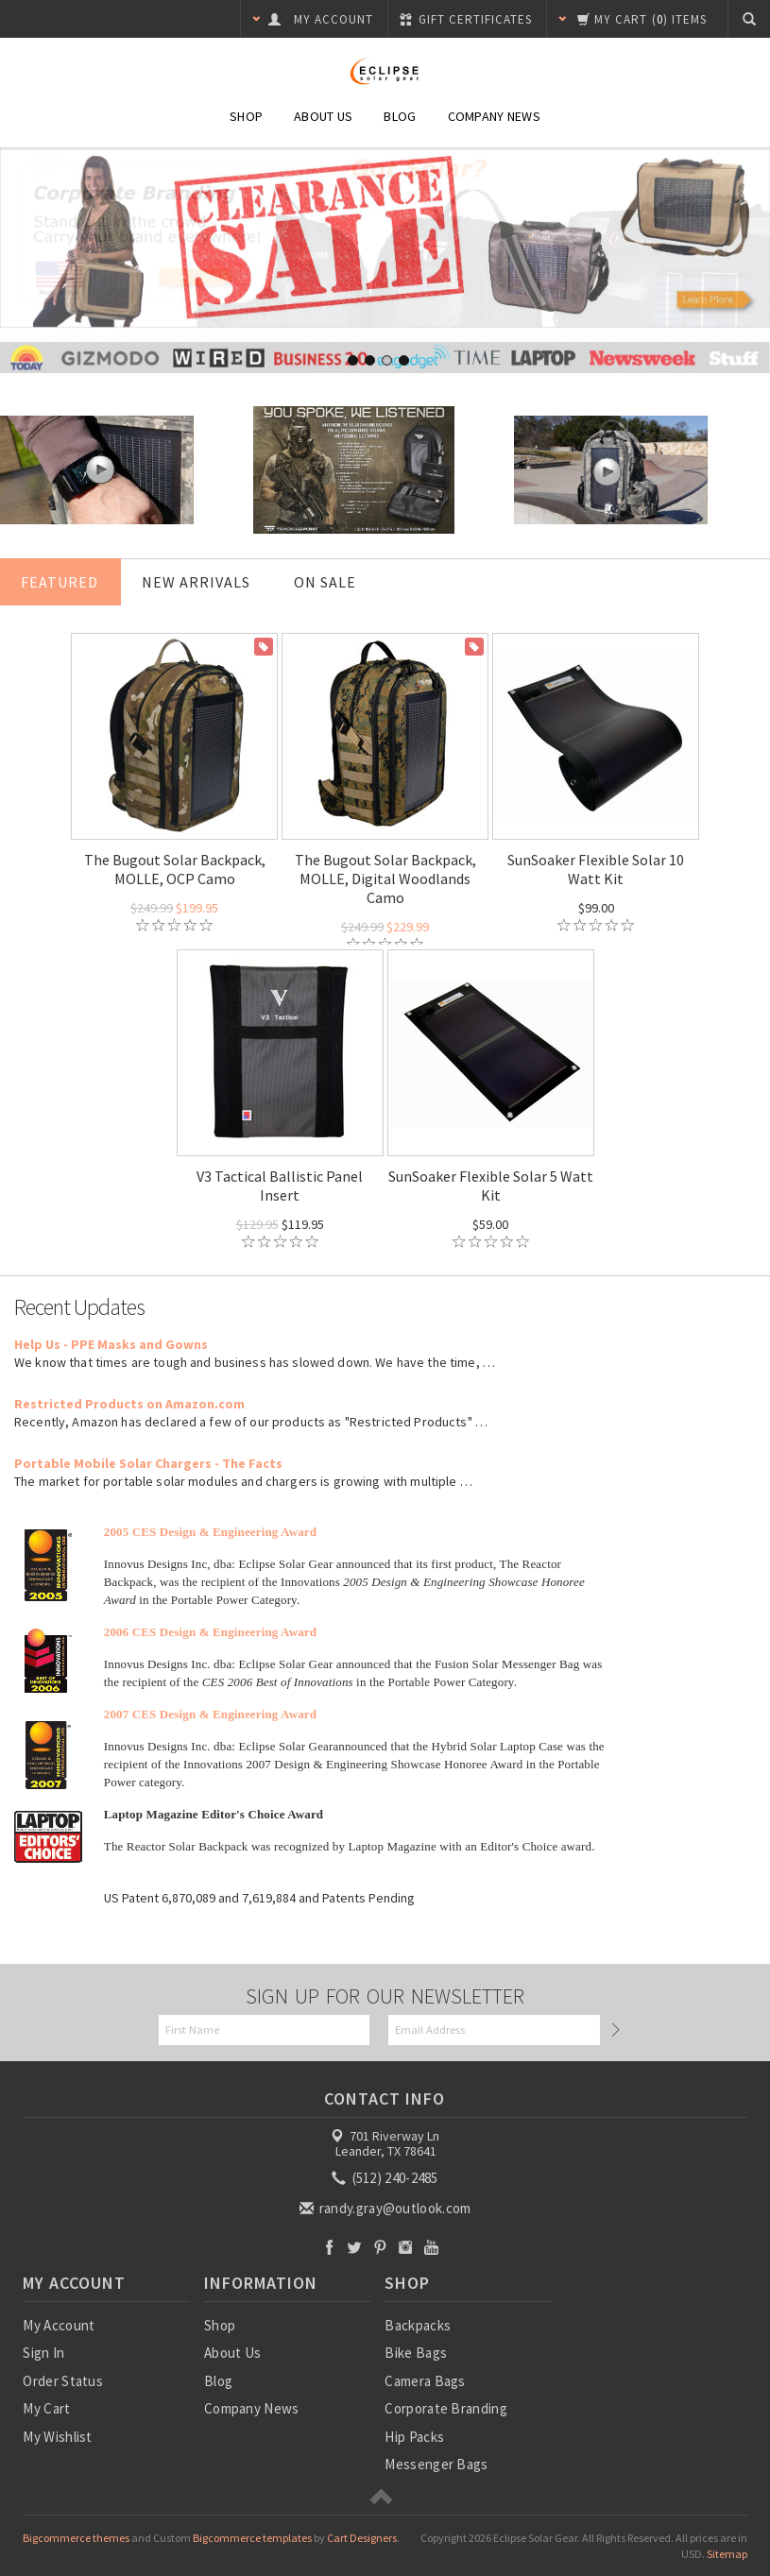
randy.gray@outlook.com (386, 2208)
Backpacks (418, 2325)
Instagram (406, 2247)
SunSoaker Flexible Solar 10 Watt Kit (595, 869)
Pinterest (380, 2247)
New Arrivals (196, 581)
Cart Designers (362, 2538)
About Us (323, 116)
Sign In (43, 2353)
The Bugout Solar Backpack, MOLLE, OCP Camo (174, 869)
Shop (246, 116)
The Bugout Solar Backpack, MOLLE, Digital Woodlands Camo (385, 878)
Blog (400, 116)
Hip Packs (414, 2437)
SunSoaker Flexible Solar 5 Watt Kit (490, 1185)
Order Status (63, 2381)
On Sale (325, 581)
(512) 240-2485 (386, 2178)
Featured (59, 581)
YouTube (431, 2247)
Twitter (355, 2247)
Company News (494, 116)
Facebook (329, 2247)
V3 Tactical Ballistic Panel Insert (280, 1185)
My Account (58, 2325)
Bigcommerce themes (76, 2538)
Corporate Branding (445, 2408)
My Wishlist (57, 2437)
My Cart (46, 2408)
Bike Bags (416, 2353)
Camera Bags (425, 2381)
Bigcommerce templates (252, 2538)
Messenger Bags (436, 2464)
